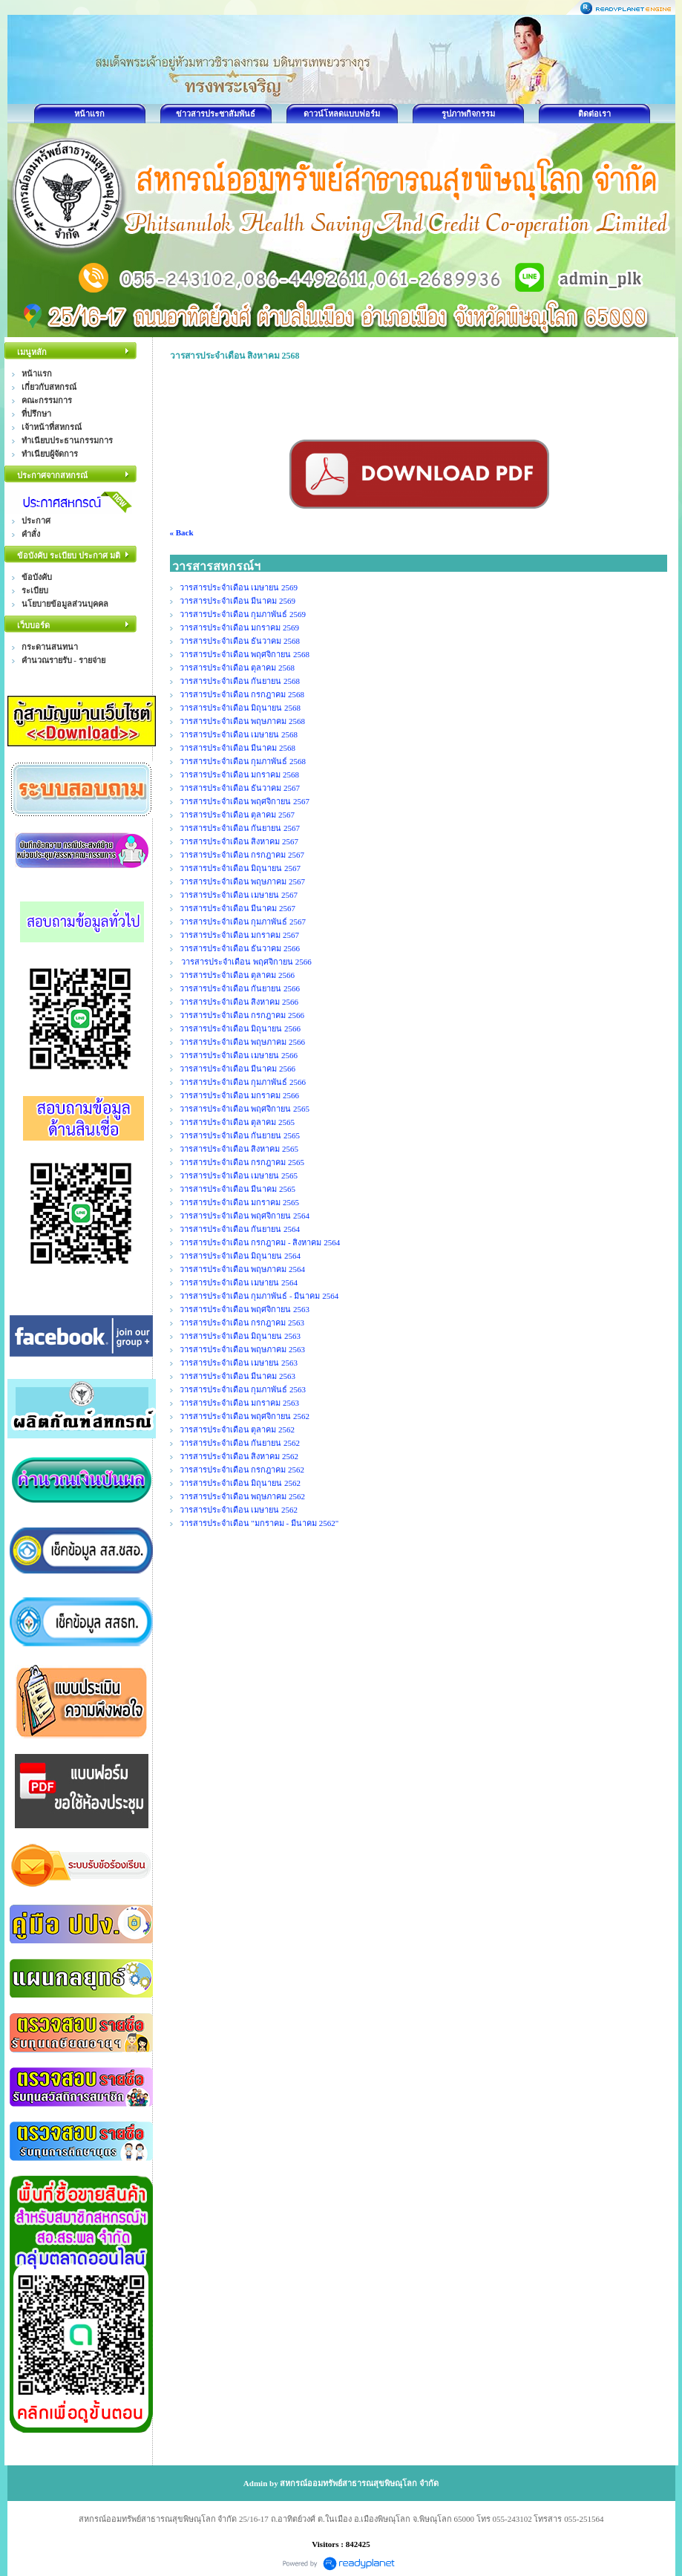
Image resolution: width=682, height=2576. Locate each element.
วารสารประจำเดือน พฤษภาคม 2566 (243, 1041)
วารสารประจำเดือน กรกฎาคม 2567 (242, 854)
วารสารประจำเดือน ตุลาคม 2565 (237, 1122)
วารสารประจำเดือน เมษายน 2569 (239, 587)
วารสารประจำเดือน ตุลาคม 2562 (237, 1429)
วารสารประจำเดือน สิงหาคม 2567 (239, 841)
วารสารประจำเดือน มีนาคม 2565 (238, 1188)
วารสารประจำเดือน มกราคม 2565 (240, 1202)
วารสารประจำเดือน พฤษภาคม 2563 (243, 1349)
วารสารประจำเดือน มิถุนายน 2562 (240, 1482)
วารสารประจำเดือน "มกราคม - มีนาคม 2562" (259, 1523)
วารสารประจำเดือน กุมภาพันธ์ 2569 (243, 614)
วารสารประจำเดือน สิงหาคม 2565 (239, 1148)
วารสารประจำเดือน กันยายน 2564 (240, 1229)
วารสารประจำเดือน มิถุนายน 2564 (240, 1255)
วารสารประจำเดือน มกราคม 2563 (240, 1402)
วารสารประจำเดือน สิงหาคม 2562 (239, 1456)
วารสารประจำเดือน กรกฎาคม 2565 (242, 1162)
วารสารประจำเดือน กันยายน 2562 (240, 1442)
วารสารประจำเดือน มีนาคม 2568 (238, 747)
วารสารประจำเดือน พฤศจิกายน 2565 (245, 1108)
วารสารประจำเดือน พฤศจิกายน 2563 (245, 1309)
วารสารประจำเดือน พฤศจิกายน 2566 (246, 961)
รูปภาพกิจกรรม (468, 113)
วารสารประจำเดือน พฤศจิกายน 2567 (245, 801)
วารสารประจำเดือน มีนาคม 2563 (238, 1376)
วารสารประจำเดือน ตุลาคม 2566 (237, 975)
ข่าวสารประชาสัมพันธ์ (215, 113)
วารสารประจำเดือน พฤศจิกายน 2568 (245, 654)
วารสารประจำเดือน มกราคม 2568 (240, 774)
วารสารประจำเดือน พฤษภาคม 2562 (243, 1496)
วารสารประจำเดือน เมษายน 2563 (239, 1362)
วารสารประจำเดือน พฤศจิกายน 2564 (245, 1215)
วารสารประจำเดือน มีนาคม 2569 (238, 600)
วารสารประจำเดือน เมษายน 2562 (239, 1509)
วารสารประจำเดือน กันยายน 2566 (240, 988)
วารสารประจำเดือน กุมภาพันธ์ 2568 (243, 761)
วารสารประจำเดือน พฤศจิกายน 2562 (245, 1416)
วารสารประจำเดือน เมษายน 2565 (239, 1175)
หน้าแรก (89, 113)
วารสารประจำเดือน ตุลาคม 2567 (237, 814)
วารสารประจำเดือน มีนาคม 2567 (238, 908)
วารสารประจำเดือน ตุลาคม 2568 (237, 667)
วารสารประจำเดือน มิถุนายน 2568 (240, 707)
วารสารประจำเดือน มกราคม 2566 (240, 1095)
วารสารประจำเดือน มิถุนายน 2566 (240, 1028)
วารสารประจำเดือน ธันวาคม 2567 (240, 787)
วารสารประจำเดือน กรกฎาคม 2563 (242, 1322)
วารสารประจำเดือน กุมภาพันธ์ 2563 (243, 1389)
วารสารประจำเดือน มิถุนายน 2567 (240, 868)
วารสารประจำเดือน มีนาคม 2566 (238, 1068)
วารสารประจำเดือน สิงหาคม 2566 (239, 1001)
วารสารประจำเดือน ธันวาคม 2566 (240, 948)
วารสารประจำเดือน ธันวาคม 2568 (240, 640)
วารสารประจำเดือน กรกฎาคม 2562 (242, 1469)
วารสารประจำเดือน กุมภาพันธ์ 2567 (243, 921)
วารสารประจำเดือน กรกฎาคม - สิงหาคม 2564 (260, 1242)
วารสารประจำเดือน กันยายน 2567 (240, 828)
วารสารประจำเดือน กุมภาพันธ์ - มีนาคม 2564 (259, 1295)
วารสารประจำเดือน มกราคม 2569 (240, 627)
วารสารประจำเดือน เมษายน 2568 (239, 734)
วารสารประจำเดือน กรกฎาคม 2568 (242, 694)
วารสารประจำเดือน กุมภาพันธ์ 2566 (243, 1081)
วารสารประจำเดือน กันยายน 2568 (240, 680)
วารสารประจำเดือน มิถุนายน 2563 (240, 1335)
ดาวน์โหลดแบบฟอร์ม (342, 113)
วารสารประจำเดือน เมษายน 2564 (239, 1282)
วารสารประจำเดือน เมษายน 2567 (239, 894)
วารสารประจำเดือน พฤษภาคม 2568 (243, 721)
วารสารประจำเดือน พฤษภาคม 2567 (243, 881)
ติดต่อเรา (594, 113)
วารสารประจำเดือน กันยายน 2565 (240, 1135)
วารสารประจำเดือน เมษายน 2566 (239, 1055)
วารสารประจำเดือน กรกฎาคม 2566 (242, 1015)
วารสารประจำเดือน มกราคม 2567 (240, 934)
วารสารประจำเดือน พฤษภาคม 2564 (243, 1269)
